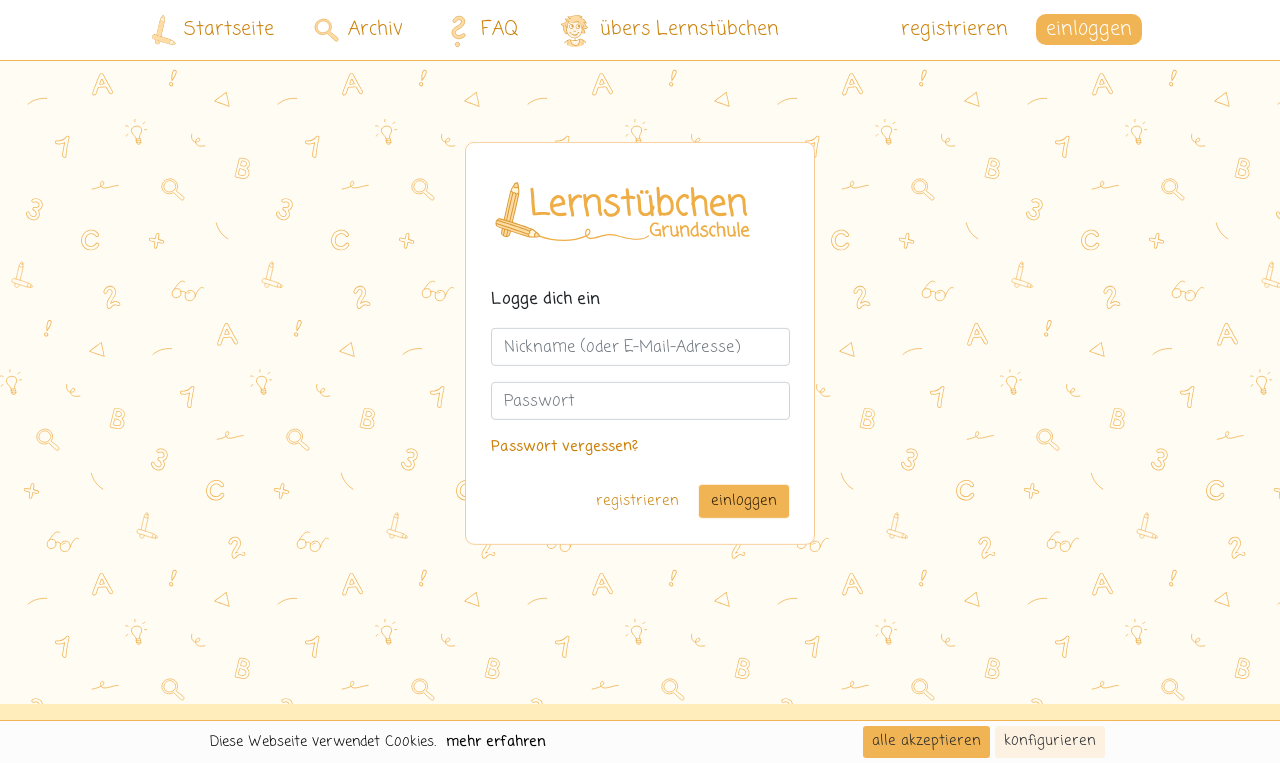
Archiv (358, 29)
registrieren (954, 29)
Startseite (213, 30)
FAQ (478, 30)
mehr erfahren (496, 742)
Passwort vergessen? (564, 447)
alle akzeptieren (926, 741)
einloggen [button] (1089, 29)
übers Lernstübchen (668, 30)
